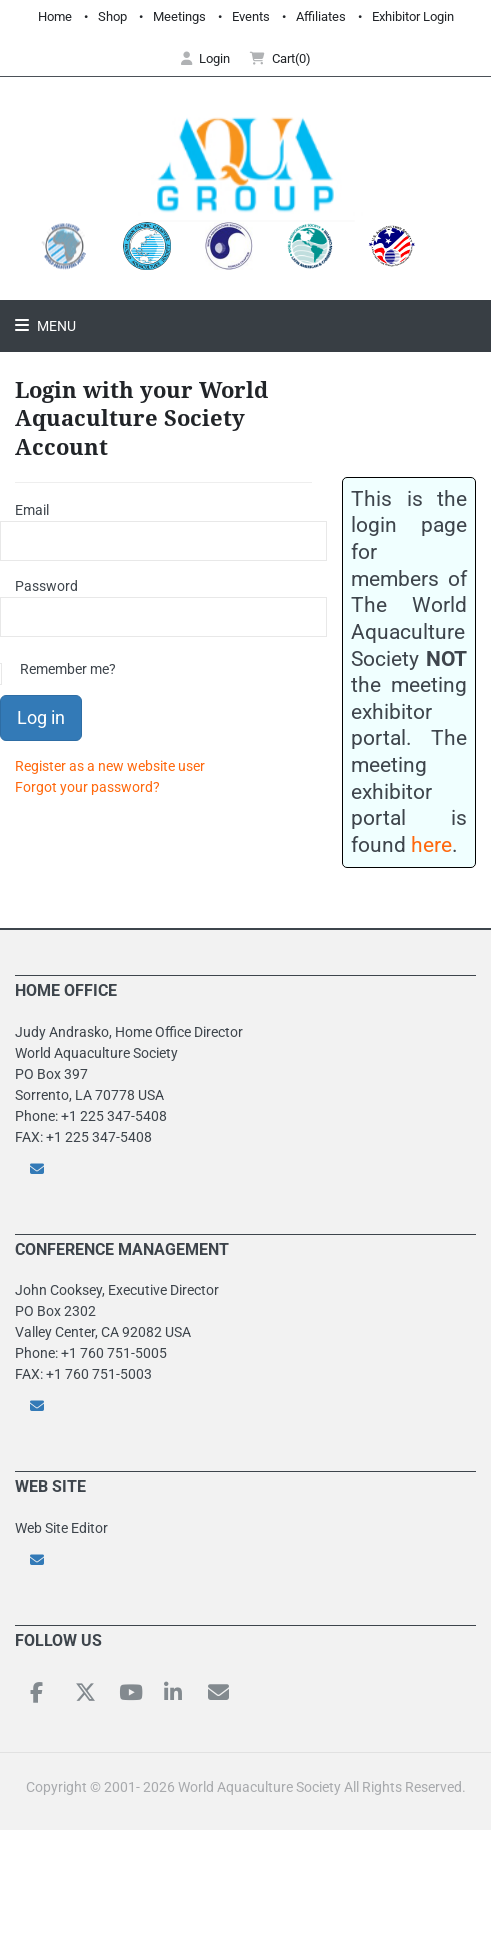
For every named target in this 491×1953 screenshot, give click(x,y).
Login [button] (205, 58)
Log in (41, 717)
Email (32, 510)
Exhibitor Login (413, 16)
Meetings (179, 16)
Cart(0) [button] (280, 58)
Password (46, 586)
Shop (112, 16)
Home (55, 16)
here (431, 844)
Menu (55, 326)
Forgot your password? (87, 787)
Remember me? (68, 669)
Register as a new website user (110, 766)
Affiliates (321, 16)
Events (251, 16)
